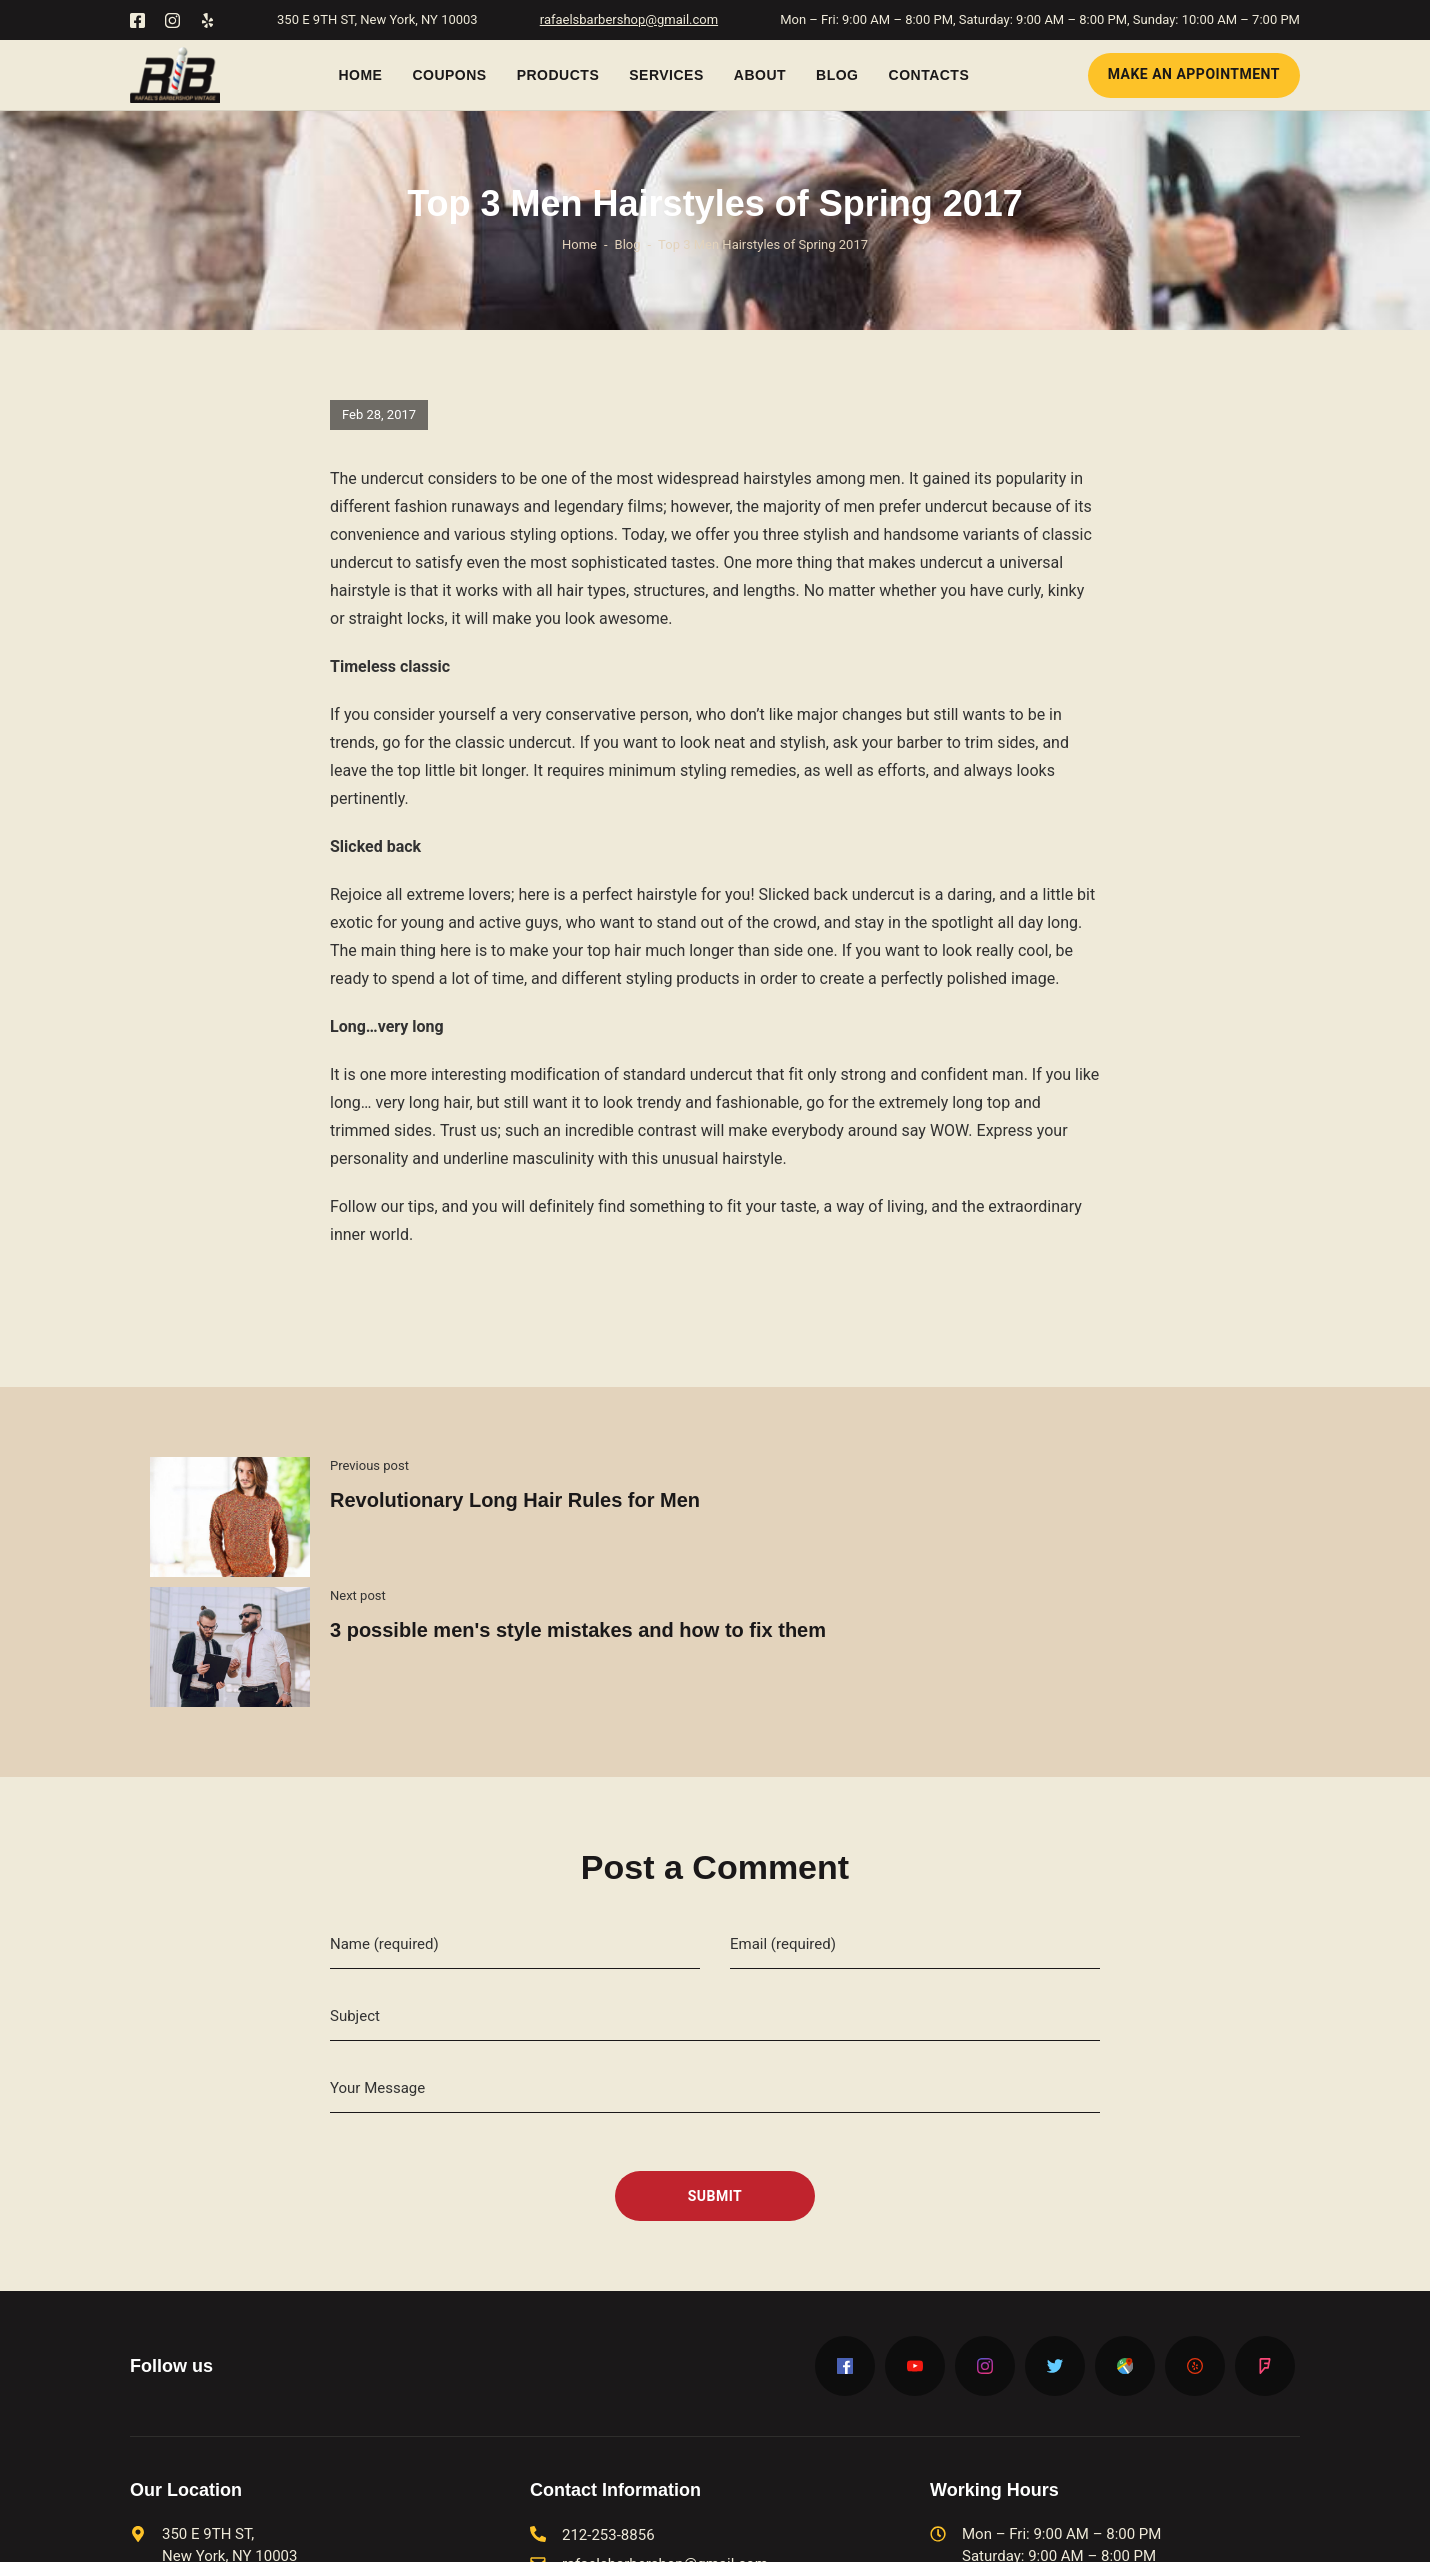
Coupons (449, 75)
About (760, 75)
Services (666, 75)
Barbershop (602, 2532)
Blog (837, 75)
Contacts (929, 75)
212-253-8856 (608, 2405)
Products (558, 75)
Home (360, 75)
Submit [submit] (715, 2065)
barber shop (781, 2532)
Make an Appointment (1194, 74)
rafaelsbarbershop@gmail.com (629, 19)
